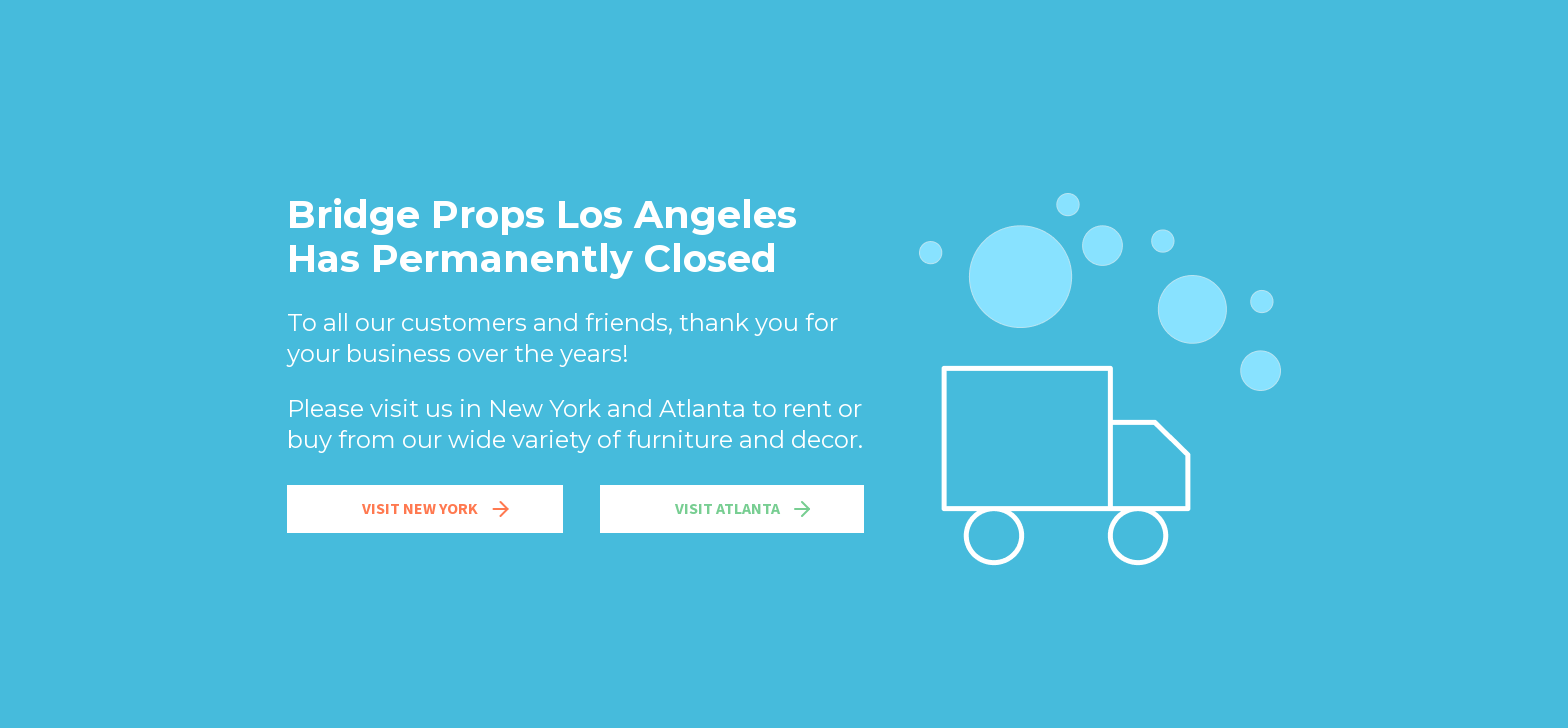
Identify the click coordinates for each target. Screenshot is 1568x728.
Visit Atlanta (744, 509)
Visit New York (437, 509)
